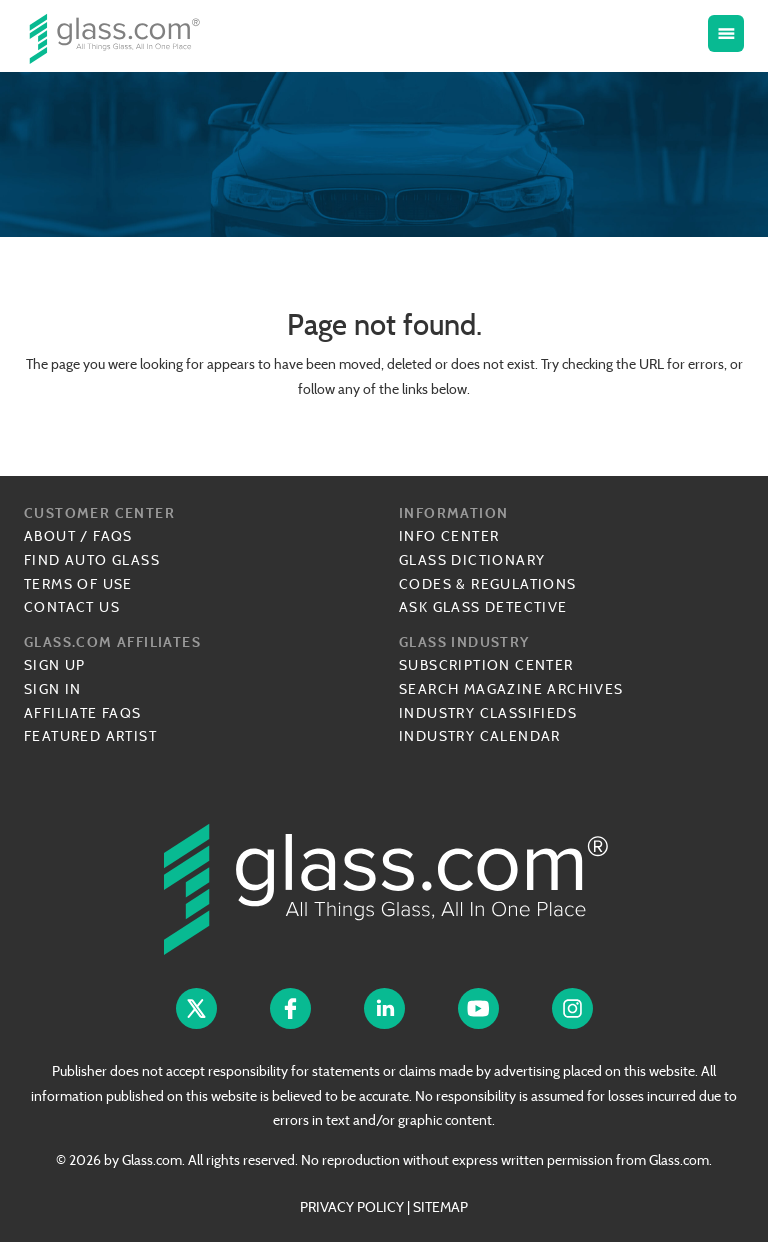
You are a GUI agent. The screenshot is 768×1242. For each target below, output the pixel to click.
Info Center (449, 536)
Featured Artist (90, 736)
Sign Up (55, 665)
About (50, 536)
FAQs (113, 536)
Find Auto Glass (92, 560)
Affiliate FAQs (83, 713)
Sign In (53, 689)
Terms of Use (78, 584)
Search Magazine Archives (511, 689)
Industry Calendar (480, 736)
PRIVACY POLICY (352, 1207)
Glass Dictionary (472, 560)
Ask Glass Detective (483, 607)
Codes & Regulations (488, 584)
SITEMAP (440, 1207)
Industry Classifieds (488, 713)
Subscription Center (486, 665)
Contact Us (72, 607)
